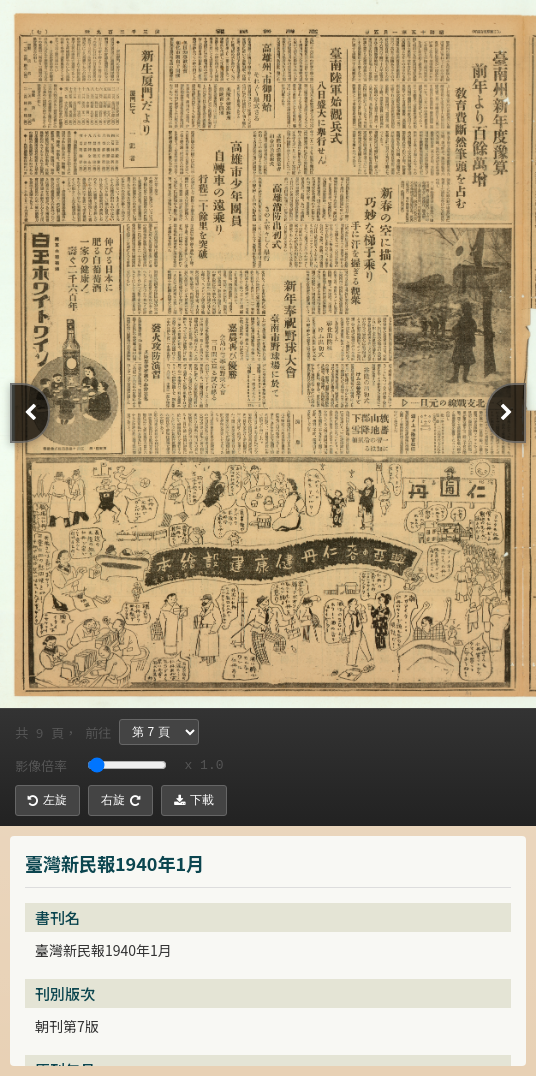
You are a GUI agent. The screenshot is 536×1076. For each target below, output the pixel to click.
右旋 (120, 800)
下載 (194, 800)
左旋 (47, 800)
